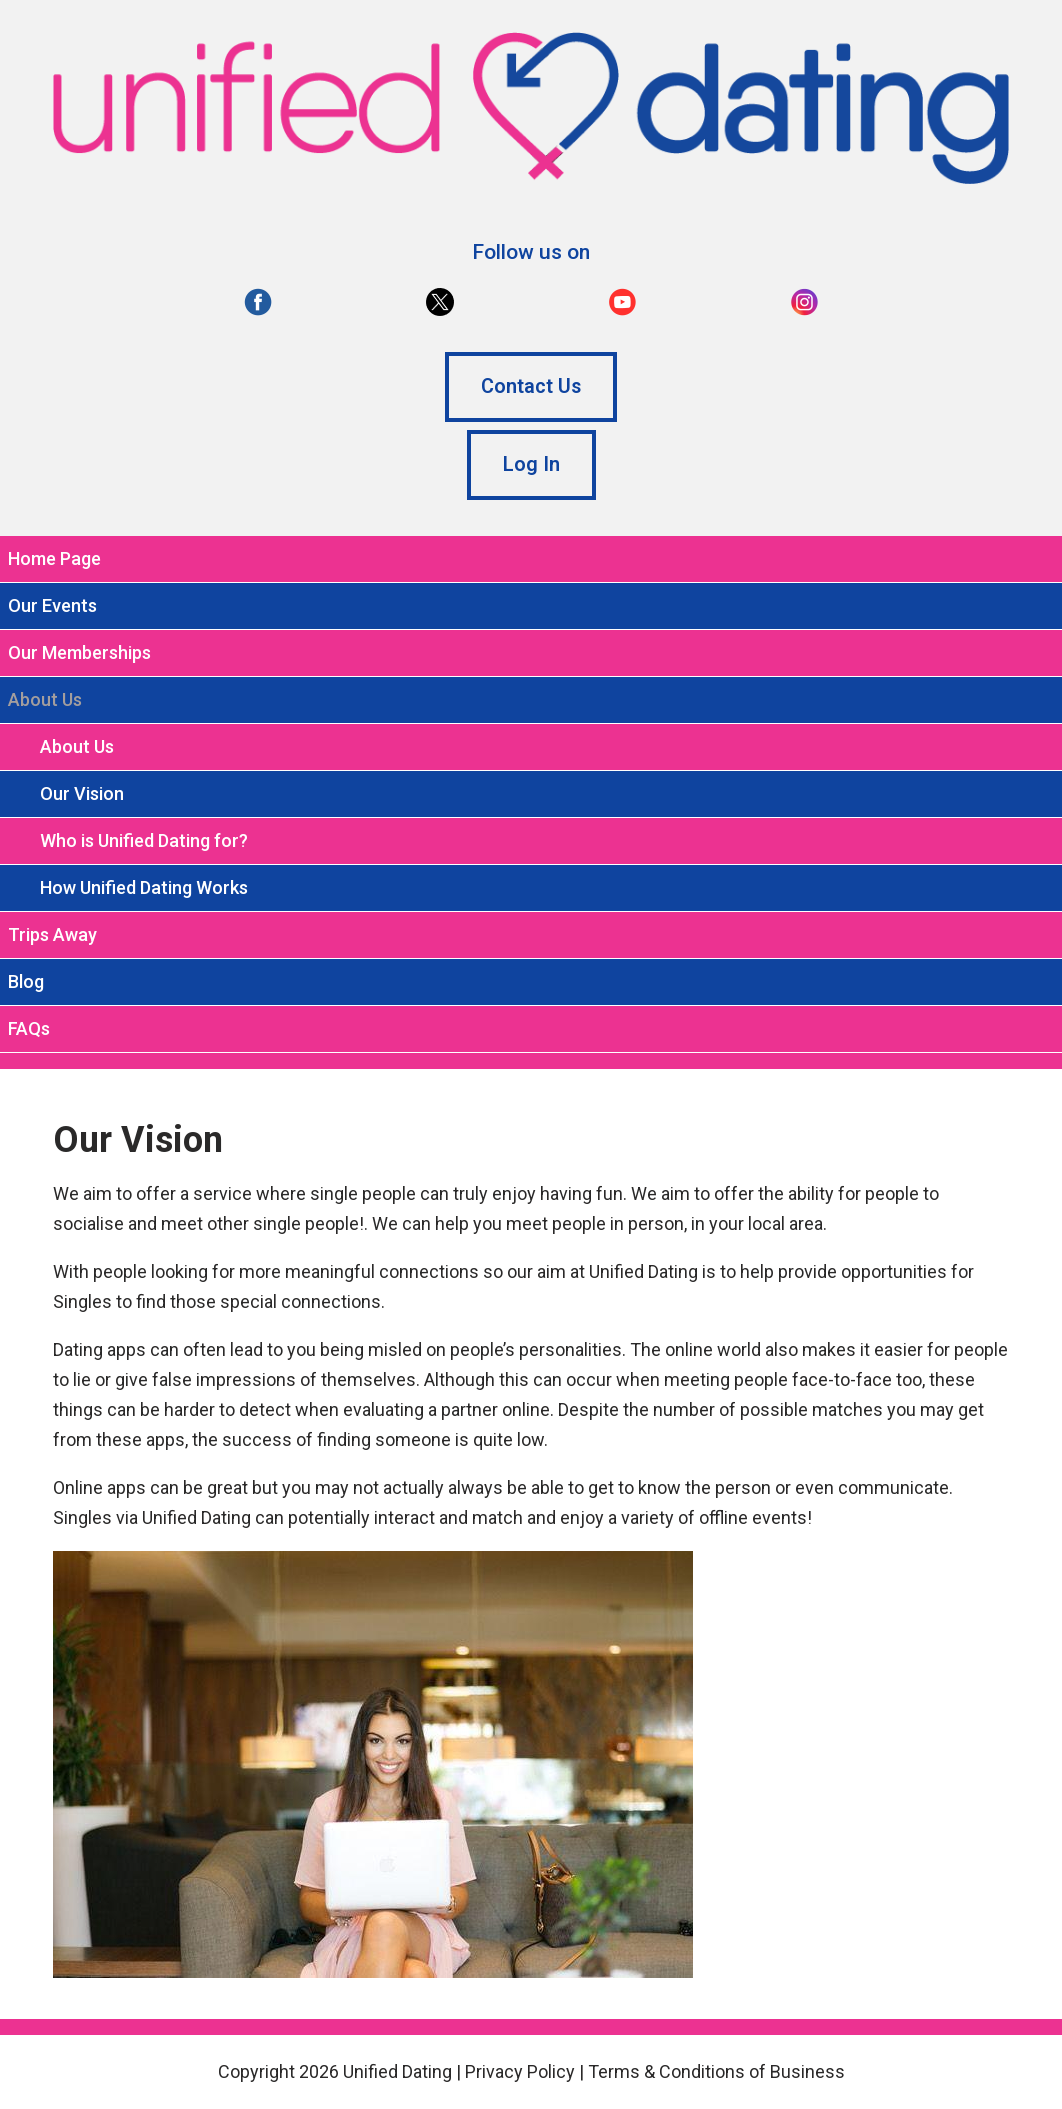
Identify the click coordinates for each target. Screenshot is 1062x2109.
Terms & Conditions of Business (716, 2071)
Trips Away (52, 934)
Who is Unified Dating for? (144, 840)
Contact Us (531, 386)
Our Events (52, 605)
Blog (26, 981)
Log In (531, 464)
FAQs (29, 1028)
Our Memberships (79, 652)
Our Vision (82, 793)
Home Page (54, 558)
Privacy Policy (520, 2071)
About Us (77, 746)
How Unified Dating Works (144, 887)
